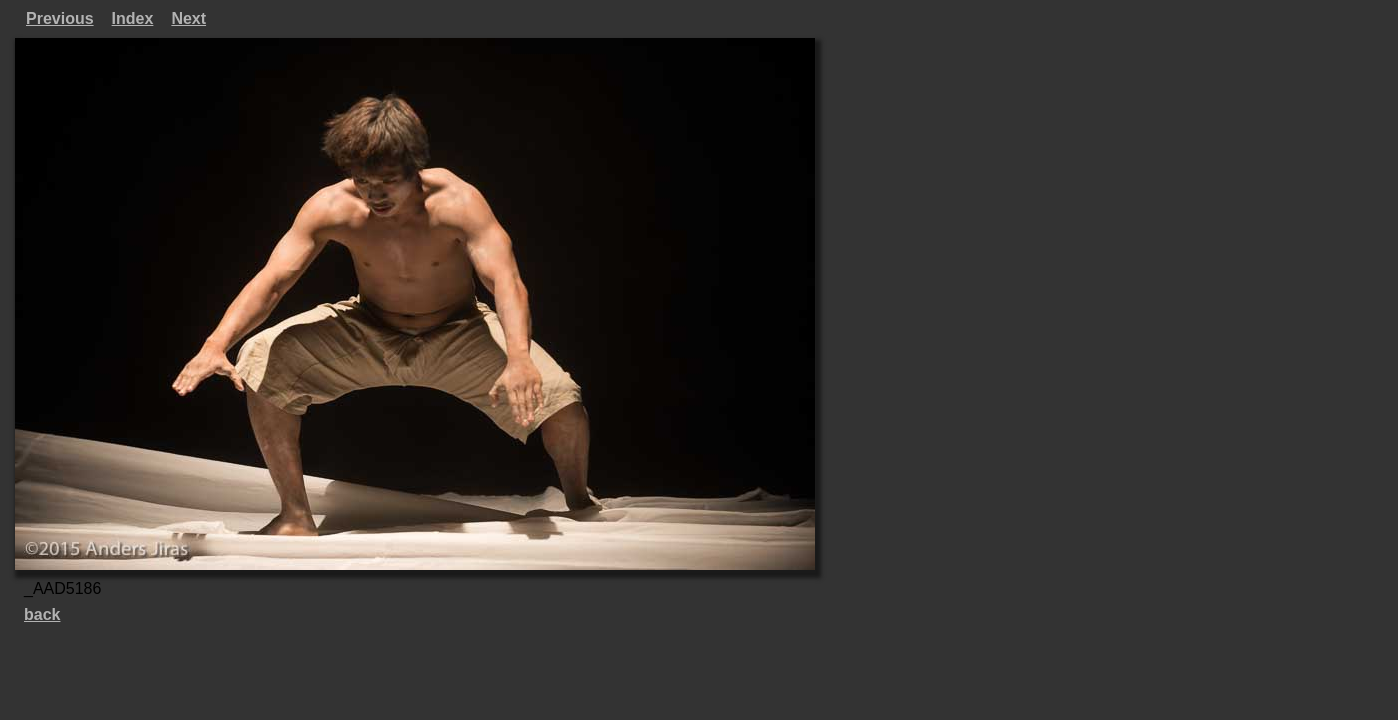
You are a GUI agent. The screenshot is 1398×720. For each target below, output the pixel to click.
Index (133, 18)
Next (188, 18)
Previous (60, 18)
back (42, 614)
